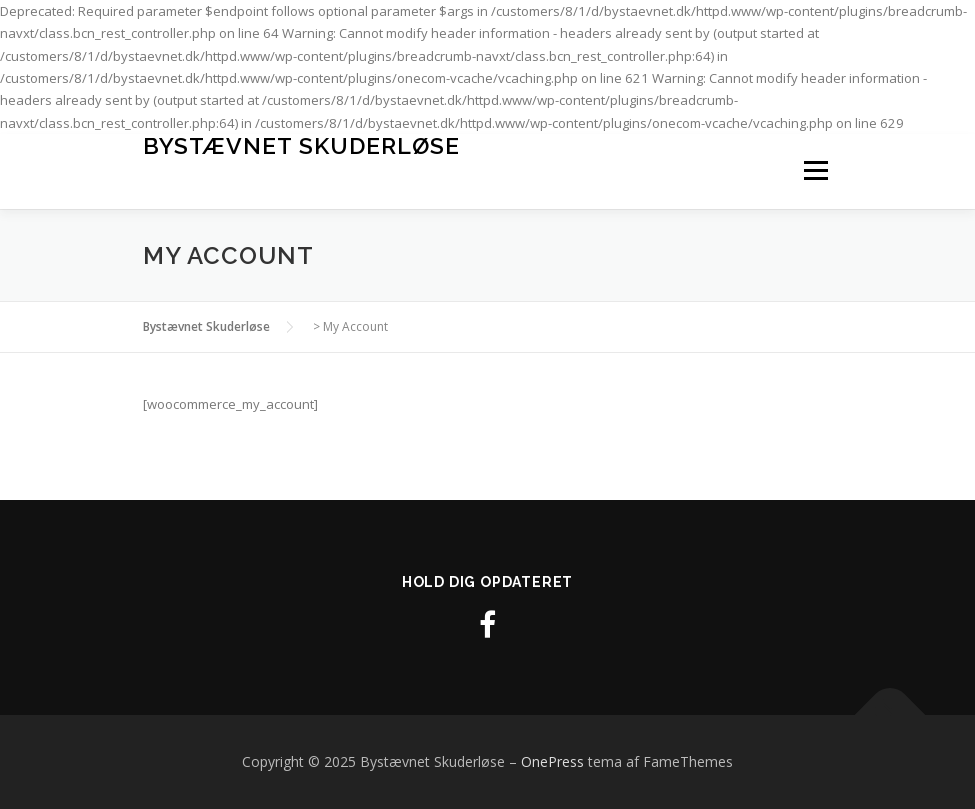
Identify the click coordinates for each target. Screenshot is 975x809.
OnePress (552, 761)
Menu (815, 171)
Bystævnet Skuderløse (301, 145)
